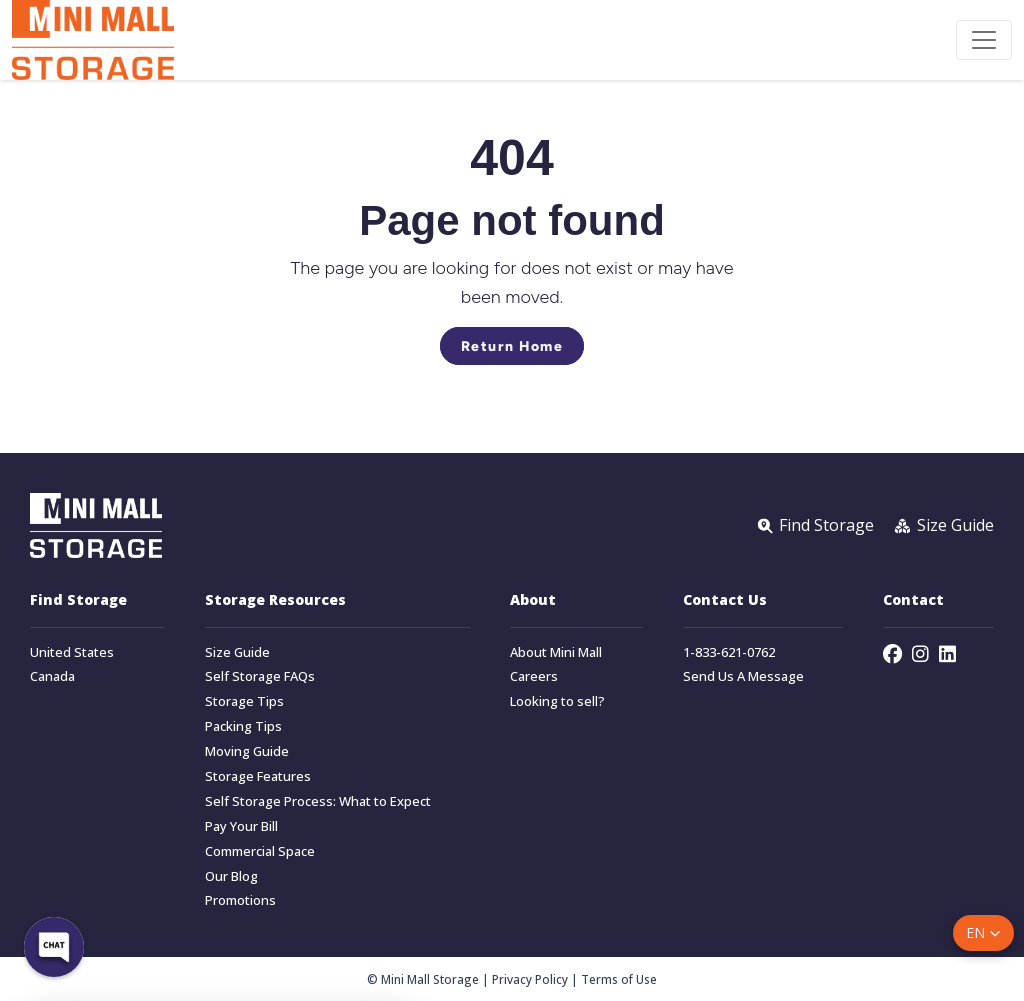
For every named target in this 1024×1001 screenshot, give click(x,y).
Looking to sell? (557, 701)
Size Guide (237, 652)
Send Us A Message (743, 676)
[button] (983, 933)
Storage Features (258, 776)
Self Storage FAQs (260, 676)
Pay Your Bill (241, 826)
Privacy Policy (530, 979)
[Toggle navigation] (984, 40)
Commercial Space (260, 851)
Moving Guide (247, 751)
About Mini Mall (556, 652)
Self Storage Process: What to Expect (318, 801)
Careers (534, 676)
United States (72, 652)
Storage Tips (244, 701)
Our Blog (231, 876)
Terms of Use (619, 979)
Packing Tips (243, 726)
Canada (52, 676)
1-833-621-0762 (729, 652)
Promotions (240, 900)
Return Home (512, 346)
